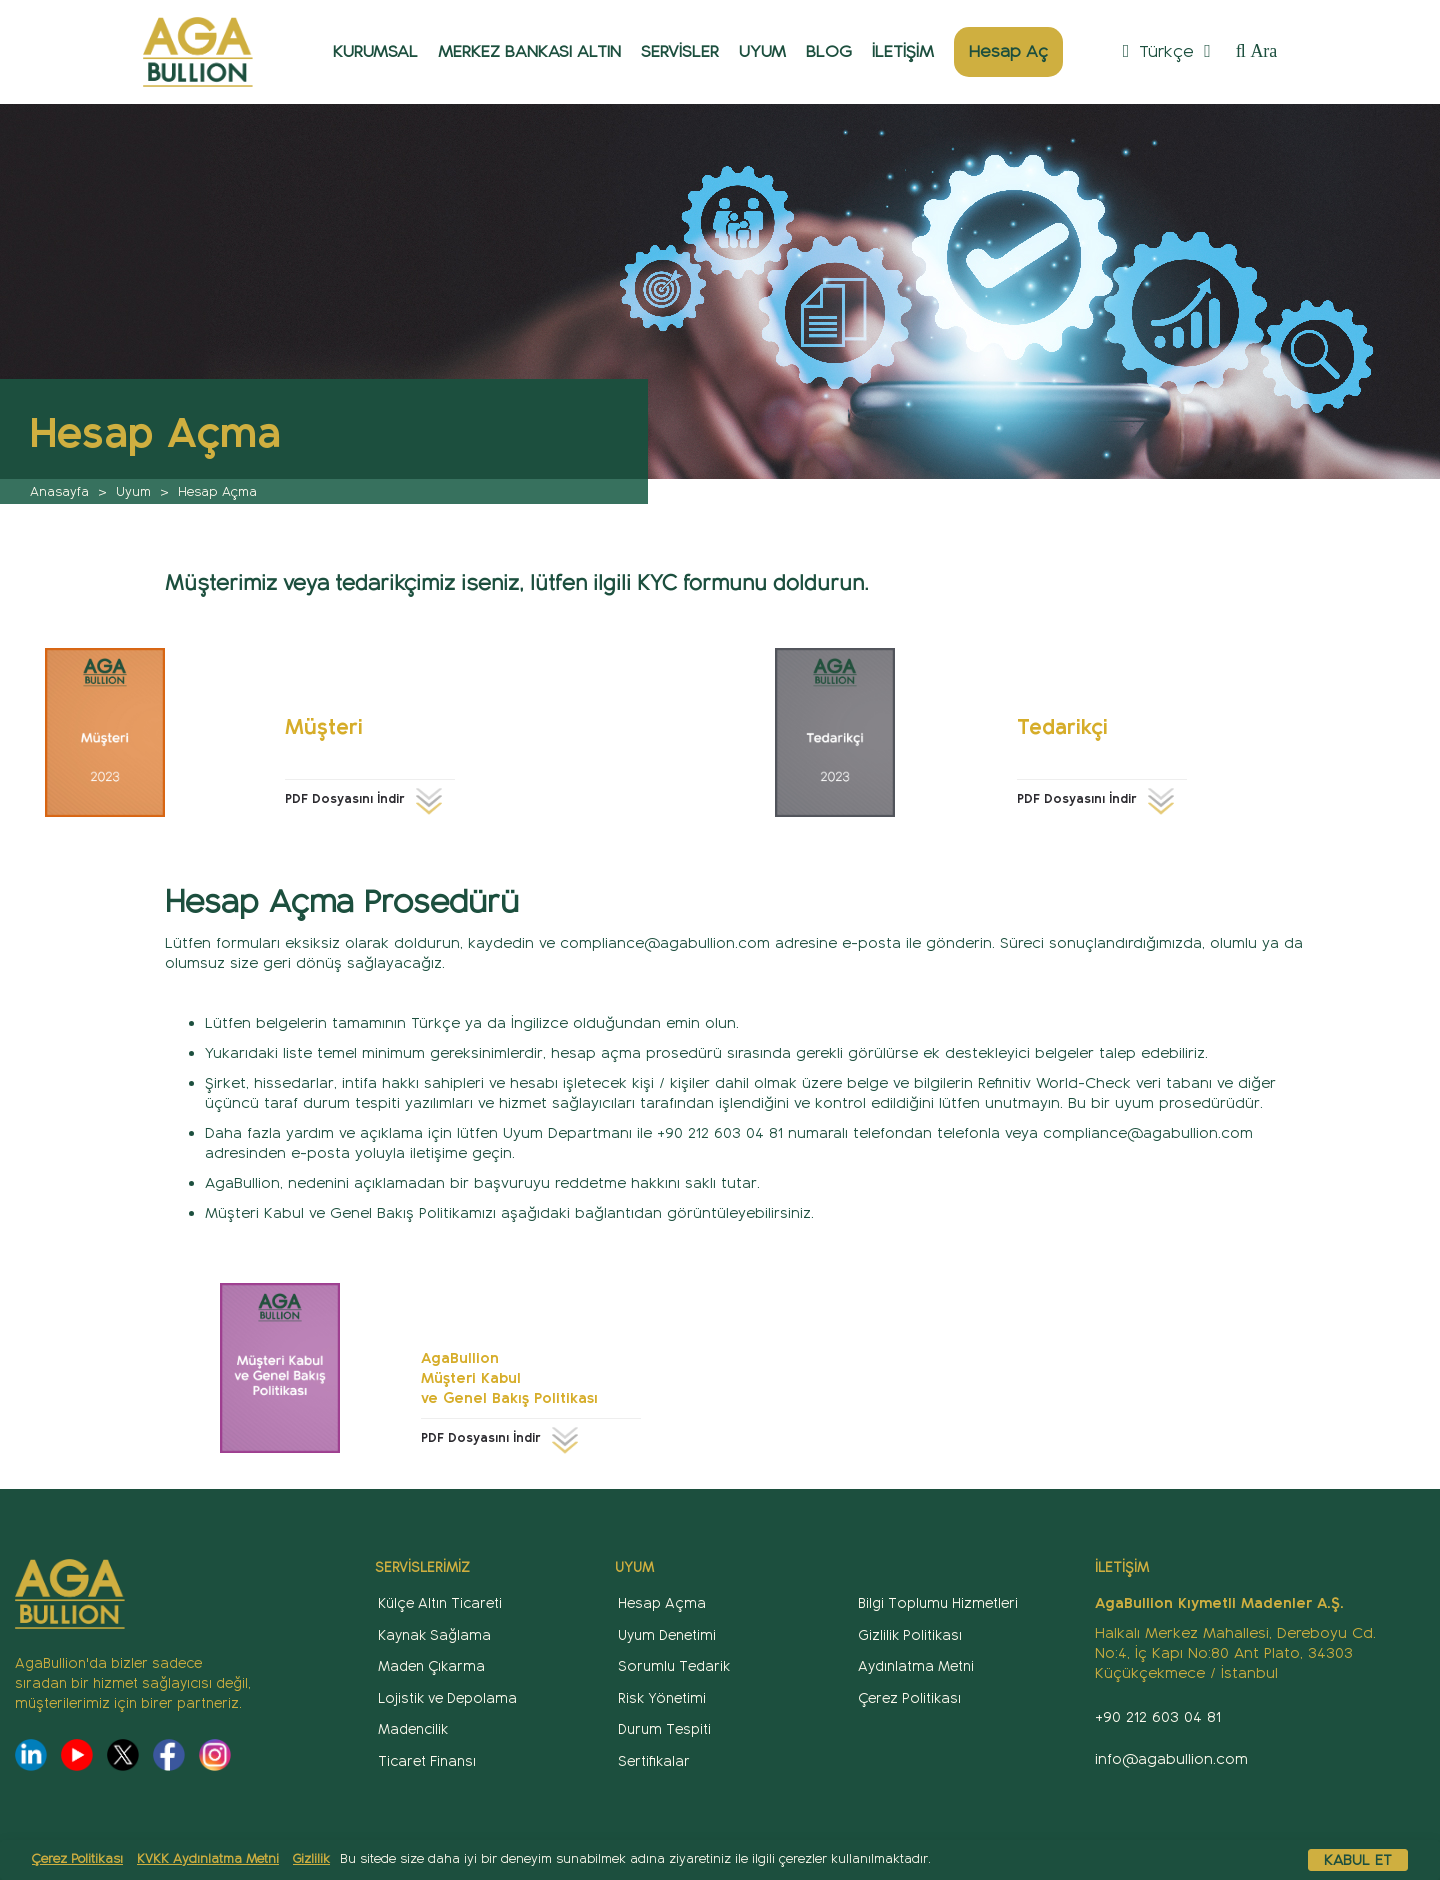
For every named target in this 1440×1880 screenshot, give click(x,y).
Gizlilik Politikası (910, 1635)
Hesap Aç (1008, 51)
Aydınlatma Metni (916, 1666)
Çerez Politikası (77, 1859)
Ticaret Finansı (427, 1761)
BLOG (829, 51)
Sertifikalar (654, 1761)
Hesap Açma (662, 1603)
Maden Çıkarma (431, 1666)
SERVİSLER (680, 51)
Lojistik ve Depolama (447, 1698)
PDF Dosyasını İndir (367, 799)
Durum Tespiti (664, 1729)
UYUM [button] (762, 51)
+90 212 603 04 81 (1158, 1717)
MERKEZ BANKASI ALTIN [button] (529, 51)
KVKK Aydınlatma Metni (208, 1859)
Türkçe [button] (1167, 51)
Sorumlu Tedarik (674, 1666)
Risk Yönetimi (662, 1698)
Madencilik (413, 1729)
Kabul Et (1358, 1860)
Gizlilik (311, 1859)
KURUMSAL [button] (375, 51)
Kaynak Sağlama (434, 1635)
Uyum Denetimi (667, 1635)
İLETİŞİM (903, 51)
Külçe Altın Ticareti (440, 1603)
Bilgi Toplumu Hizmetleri (938, 1603)
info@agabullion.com (1171, 1759)
